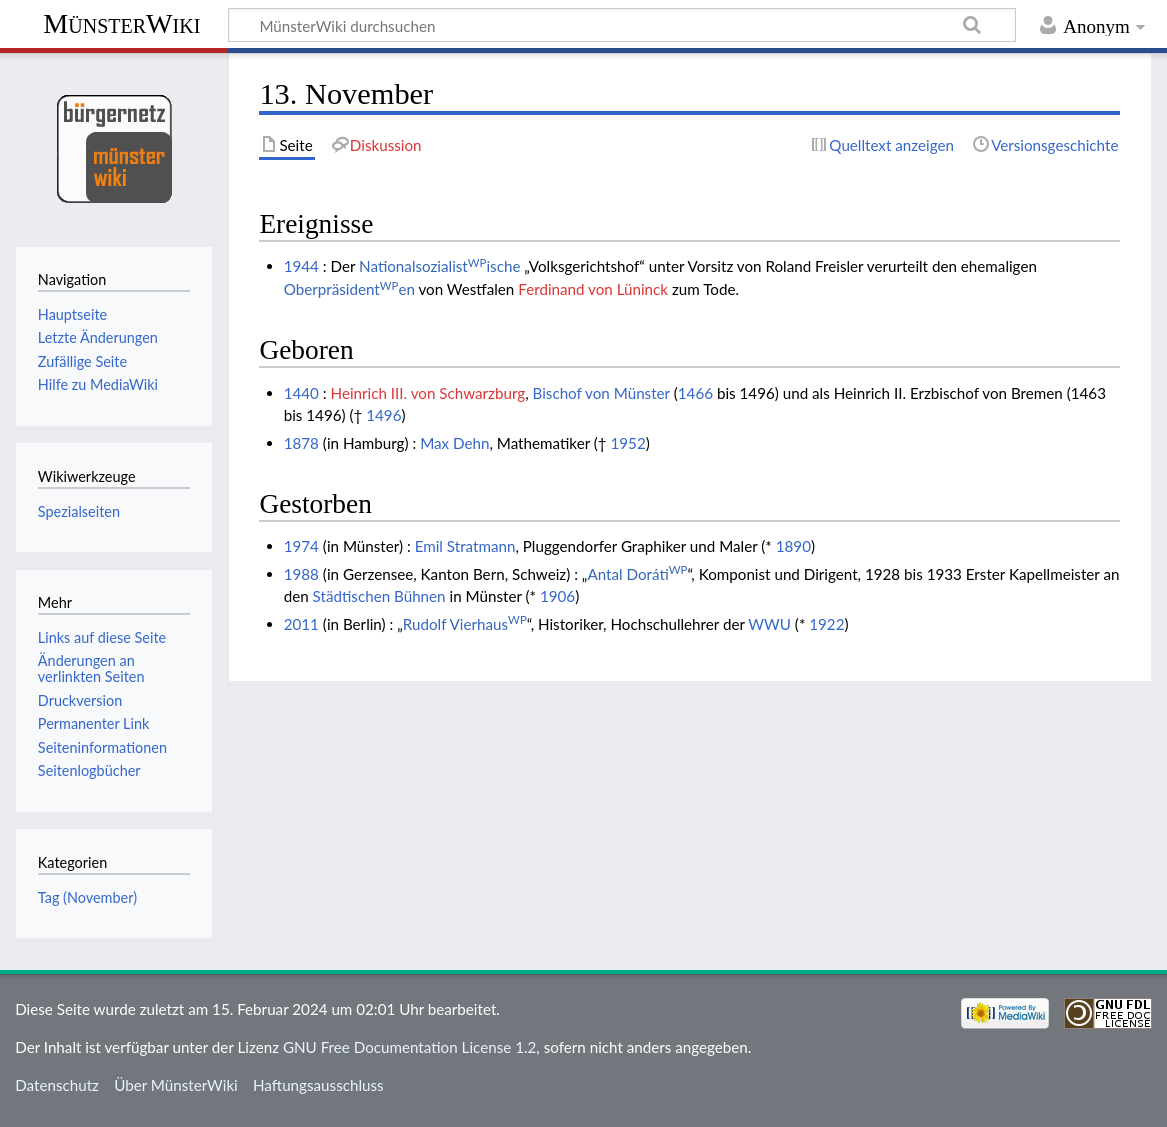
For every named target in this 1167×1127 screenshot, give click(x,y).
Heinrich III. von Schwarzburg (428, 393)
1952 (628, 443)
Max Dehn (454, 443)
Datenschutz (57, 1085)
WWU (769, 624)
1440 (301, 393)
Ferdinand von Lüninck (593, 289)
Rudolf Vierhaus (465, 624)
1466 (695, 393)
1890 (793, 546)
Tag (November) (87, 897)
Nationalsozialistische (439, 266)
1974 (301, 546)
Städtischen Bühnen (379, 596)
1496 (383, 415)
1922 (826, 624)
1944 (301, 266)
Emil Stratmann (465, 546)
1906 (557, 596)
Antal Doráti (637, 574)
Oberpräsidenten (349, 289)
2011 (301, 624)
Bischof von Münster (601, 393)
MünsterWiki (121, 23)
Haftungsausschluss (318, 1085)
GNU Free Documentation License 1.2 (409, 1047)
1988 (301, 574)
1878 (301, 443)
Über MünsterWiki (176, 1085)
